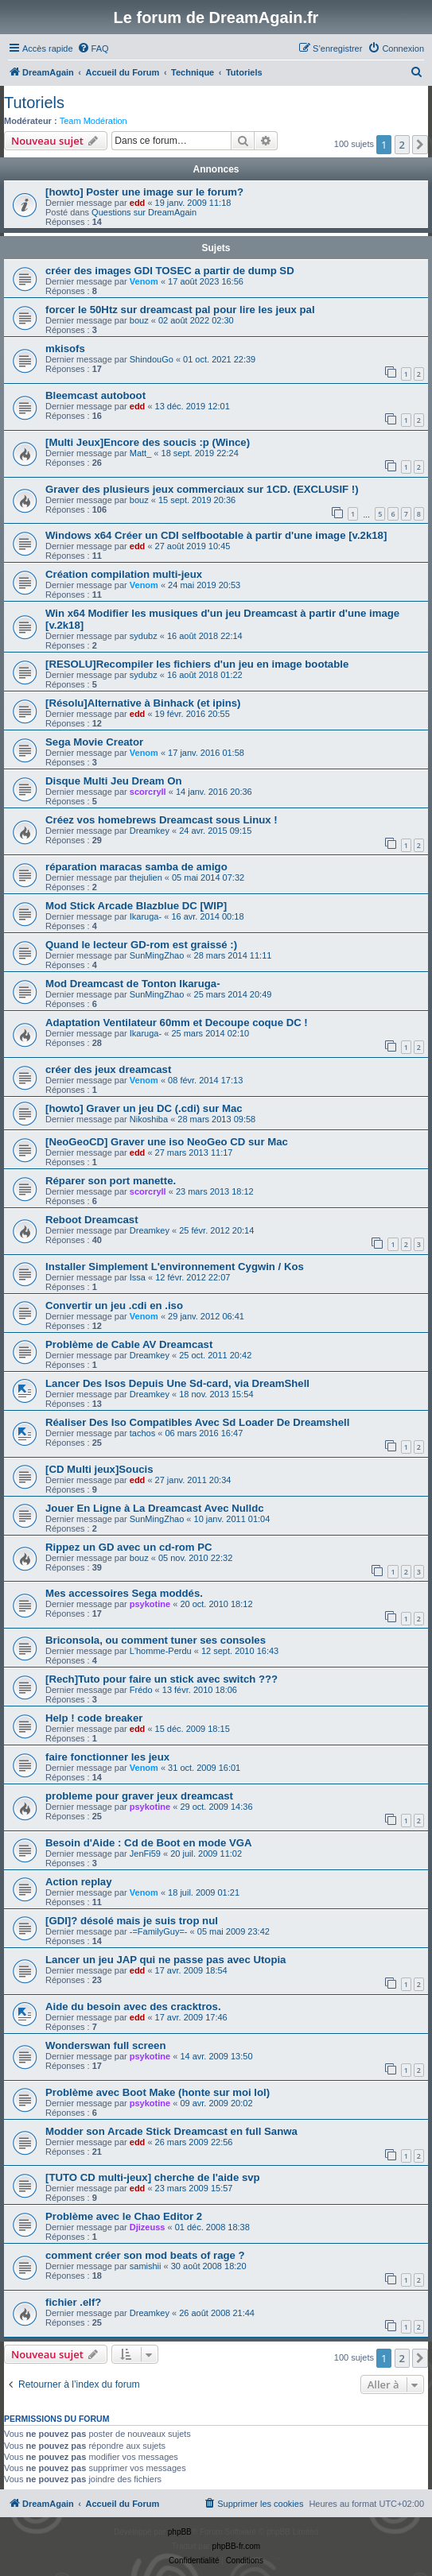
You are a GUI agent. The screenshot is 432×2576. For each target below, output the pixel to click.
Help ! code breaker (93, 1718)
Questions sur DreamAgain (144, 212)
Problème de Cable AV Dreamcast (128, 1344)
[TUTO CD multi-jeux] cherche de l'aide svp (152, 2177)
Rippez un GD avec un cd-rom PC (128, 1547)
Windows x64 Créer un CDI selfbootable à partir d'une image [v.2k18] (216, 535)
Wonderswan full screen (105, 2045)
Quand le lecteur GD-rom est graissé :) (141, 945)
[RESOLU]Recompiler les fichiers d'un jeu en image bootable (196, 664)
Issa (138, 1277)
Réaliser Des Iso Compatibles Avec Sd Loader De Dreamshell (197, 1422)
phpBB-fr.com (236, 2546)
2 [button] (402, 145)
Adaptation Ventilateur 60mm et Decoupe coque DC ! (176, 1022)
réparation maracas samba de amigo (136, 867)
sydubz (144, 636)
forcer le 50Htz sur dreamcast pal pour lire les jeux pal (180, 310)
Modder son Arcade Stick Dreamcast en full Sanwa (171, 2131)
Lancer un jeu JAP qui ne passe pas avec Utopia (165, 1960)
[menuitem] (93, 48)
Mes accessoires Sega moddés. (124, 1593)
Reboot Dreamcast (91, 1220)
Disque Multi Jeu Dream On (113, 781)
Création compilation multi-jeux (123, 574)
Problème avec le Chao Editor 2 (123, 2216)
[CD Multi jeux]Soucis (99, 1469)
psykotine (150, 1604)
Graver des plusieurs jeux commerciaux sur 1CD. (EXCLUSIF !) (202, 489)
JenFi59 (145, 1853)
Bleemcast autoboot (95, 395)
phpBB (180, 2532)
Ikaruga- (146, 916)
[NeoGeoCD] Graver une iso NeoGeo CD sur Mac (166, 1142)
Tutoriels (34, 102)
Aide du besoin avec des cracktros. (133, 2006)
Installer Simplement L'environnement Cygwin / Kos (174, 1267)
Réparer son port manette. (110, 1181)
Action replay (78, 1882)
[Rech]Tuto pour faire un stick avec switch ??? (161, 1679)
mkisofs (65, 348)
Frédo (141, 1690)
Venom (144, 281)
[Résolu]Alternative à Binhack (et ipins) (142, 703)
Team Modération (93, 121)
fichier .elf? (73, 2302)
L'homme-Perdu (161, 1651)
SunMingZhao (157, 955)
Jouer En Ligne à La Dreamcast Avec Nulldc (154, 1508)
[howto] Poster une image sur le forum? (144, 192)
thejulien (146, 877)
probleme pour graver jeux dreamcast (139, 1796)
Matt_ (141, 453)
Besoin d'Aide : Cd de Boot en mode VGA (148, 1843)
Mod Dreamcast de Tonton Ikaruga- (132, 984)
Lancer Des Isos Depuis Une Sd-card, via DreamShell (177, 1383)
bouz (139, 320)
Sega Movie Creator (94, 742)
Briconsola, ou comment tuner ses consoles (155, 1640)
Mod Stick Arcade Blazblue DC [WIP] (136, 906)
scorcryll (148, 791)
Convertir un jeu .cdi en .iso (114, 1305)
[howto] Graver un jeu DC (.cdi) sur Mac (144, 1108)
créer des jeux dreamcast (108, 1069)
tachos (142, 1433)
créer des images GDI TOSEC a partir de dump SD (169, 271)
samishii (146, 2266)
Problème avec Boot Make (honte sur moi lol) (157, 2092)
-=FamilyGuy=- (159, 1931)
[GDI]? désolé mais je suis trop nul (131, 1921)
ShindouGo (151, 359)
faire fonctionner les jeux (107, 1757)
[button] (420, 144)
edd (138, 202)
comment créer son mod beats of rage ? (145, 2255)
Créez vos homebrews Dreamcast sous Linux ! (161, 820)
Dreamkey (149, 830)
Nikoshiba (149, 1119)
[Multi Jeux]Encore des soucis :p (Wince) (147, 442)
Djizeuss (147, 2227)
